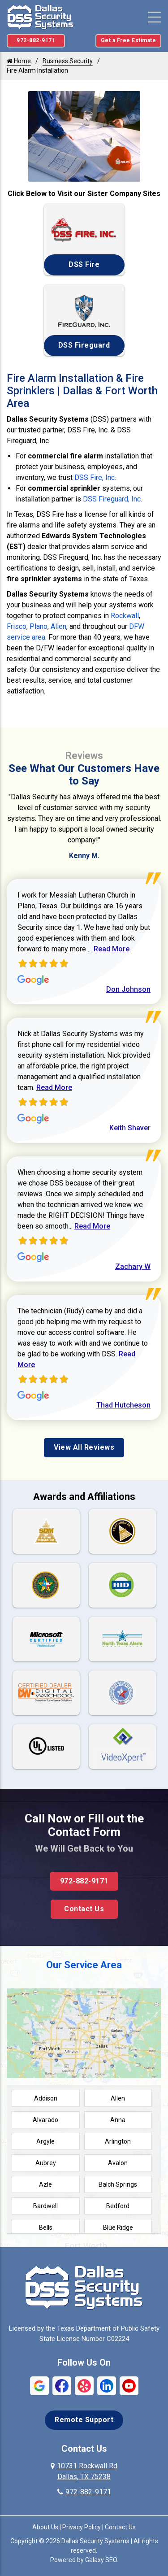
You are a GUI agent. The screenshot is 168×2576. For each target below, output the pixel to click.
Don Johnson (128, 989)
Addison (45, 2098)
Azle (45, 2184)
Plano (38, 626)
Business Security (68, 61)
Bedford (117, 2206)
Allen (58, 626)
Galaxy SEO (101, 2559)
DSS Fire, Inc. (95, 477)
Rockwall (125, 615)
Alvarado (45, 2119)
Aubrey (45, 2162)
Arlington (118, 2141)
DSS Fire (84, 264)
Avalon (118, 2162)
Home (19, 61)
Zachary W (133, 1266)
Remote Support (84, 2419)
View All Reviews (84, 1447)
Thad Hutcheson (123, 1405)
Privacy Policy (81, 2527)
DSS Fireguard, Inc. (112, 499)
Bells (45, 2227)
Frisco (16, 626)
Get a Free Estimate (128, 40)
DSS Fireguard (84, 345)
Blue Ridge (118, 2227)
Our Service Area (84, 1964)
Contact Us (84, 1909)
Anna (117, 2119)
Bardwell (45, 2206)
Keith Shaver (130, 1128)
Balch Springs (118, 2184)
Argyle (45, 2141)
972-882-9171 (36, 40)
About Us (45, 2527)
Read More (111, 949)
